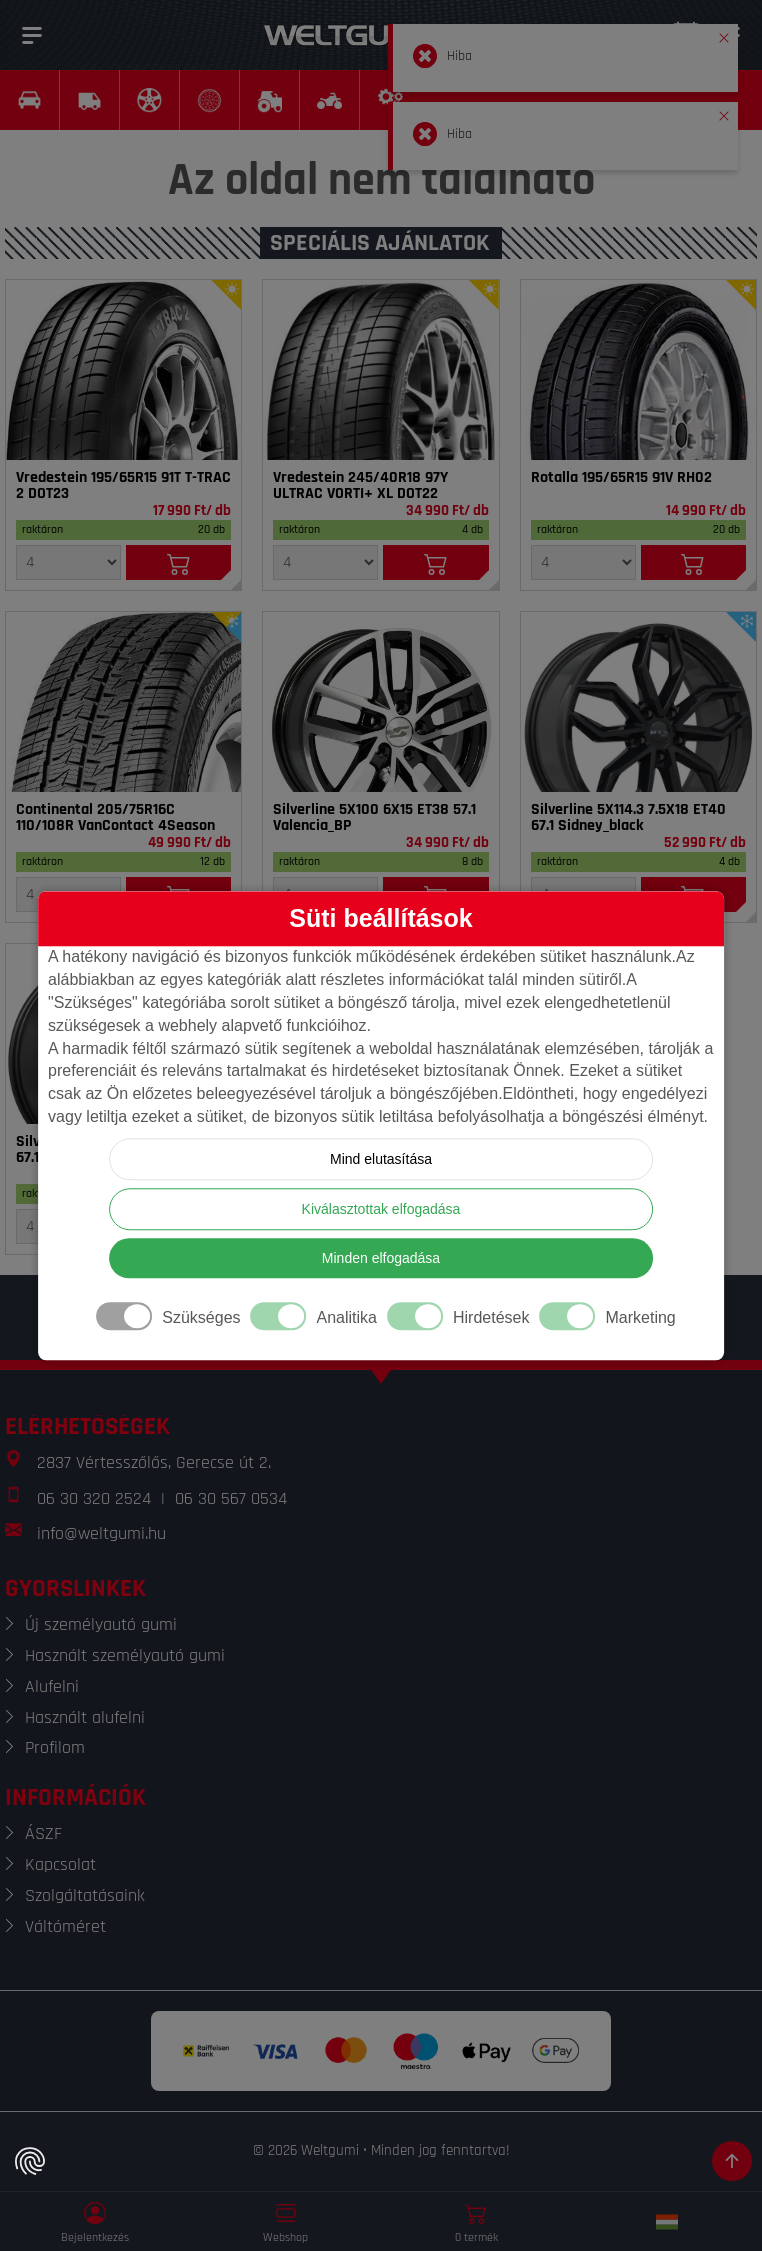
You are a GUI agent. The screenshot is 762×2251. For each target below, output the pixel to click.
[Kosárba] (178, 562)
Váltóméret (65, 1926)
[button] (724, 34)
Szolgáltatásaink (85, 1895)
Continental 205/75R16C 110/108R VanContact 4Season (115, 818)
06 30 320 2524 (94, 1498)
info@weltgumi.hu (101, 1533)
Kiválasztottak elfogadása (381, 1209)
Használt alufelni (85, 1717)
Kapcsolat (60, 1864)
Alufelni (52, 1686)
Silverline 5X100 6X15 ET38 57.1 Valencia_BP (374, 818)
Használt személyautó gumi (125, 1655)
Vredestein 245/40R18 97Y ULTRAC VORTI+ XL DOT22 (360, 486)
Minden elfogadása (381, 1258)
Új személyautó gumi (101, 1624)
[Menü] (32, 35)
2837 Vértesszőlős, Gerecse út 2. (154, 1462)
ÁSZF (43, 1833)
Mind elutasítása (381, 1159)
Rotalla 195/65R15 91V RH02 (621, 478)
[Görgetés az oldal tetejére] (732, 2161)
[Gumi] (123, 370)
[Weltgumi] (359, 35)
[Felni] (380, 702)
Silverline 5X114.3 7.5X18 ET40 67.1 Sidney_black (628, 818)
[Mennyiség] (68, 562)
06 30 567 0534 (231, 1498)
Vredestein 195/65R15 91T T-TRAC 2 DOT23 (123, 486)
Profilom (55, 1747)
